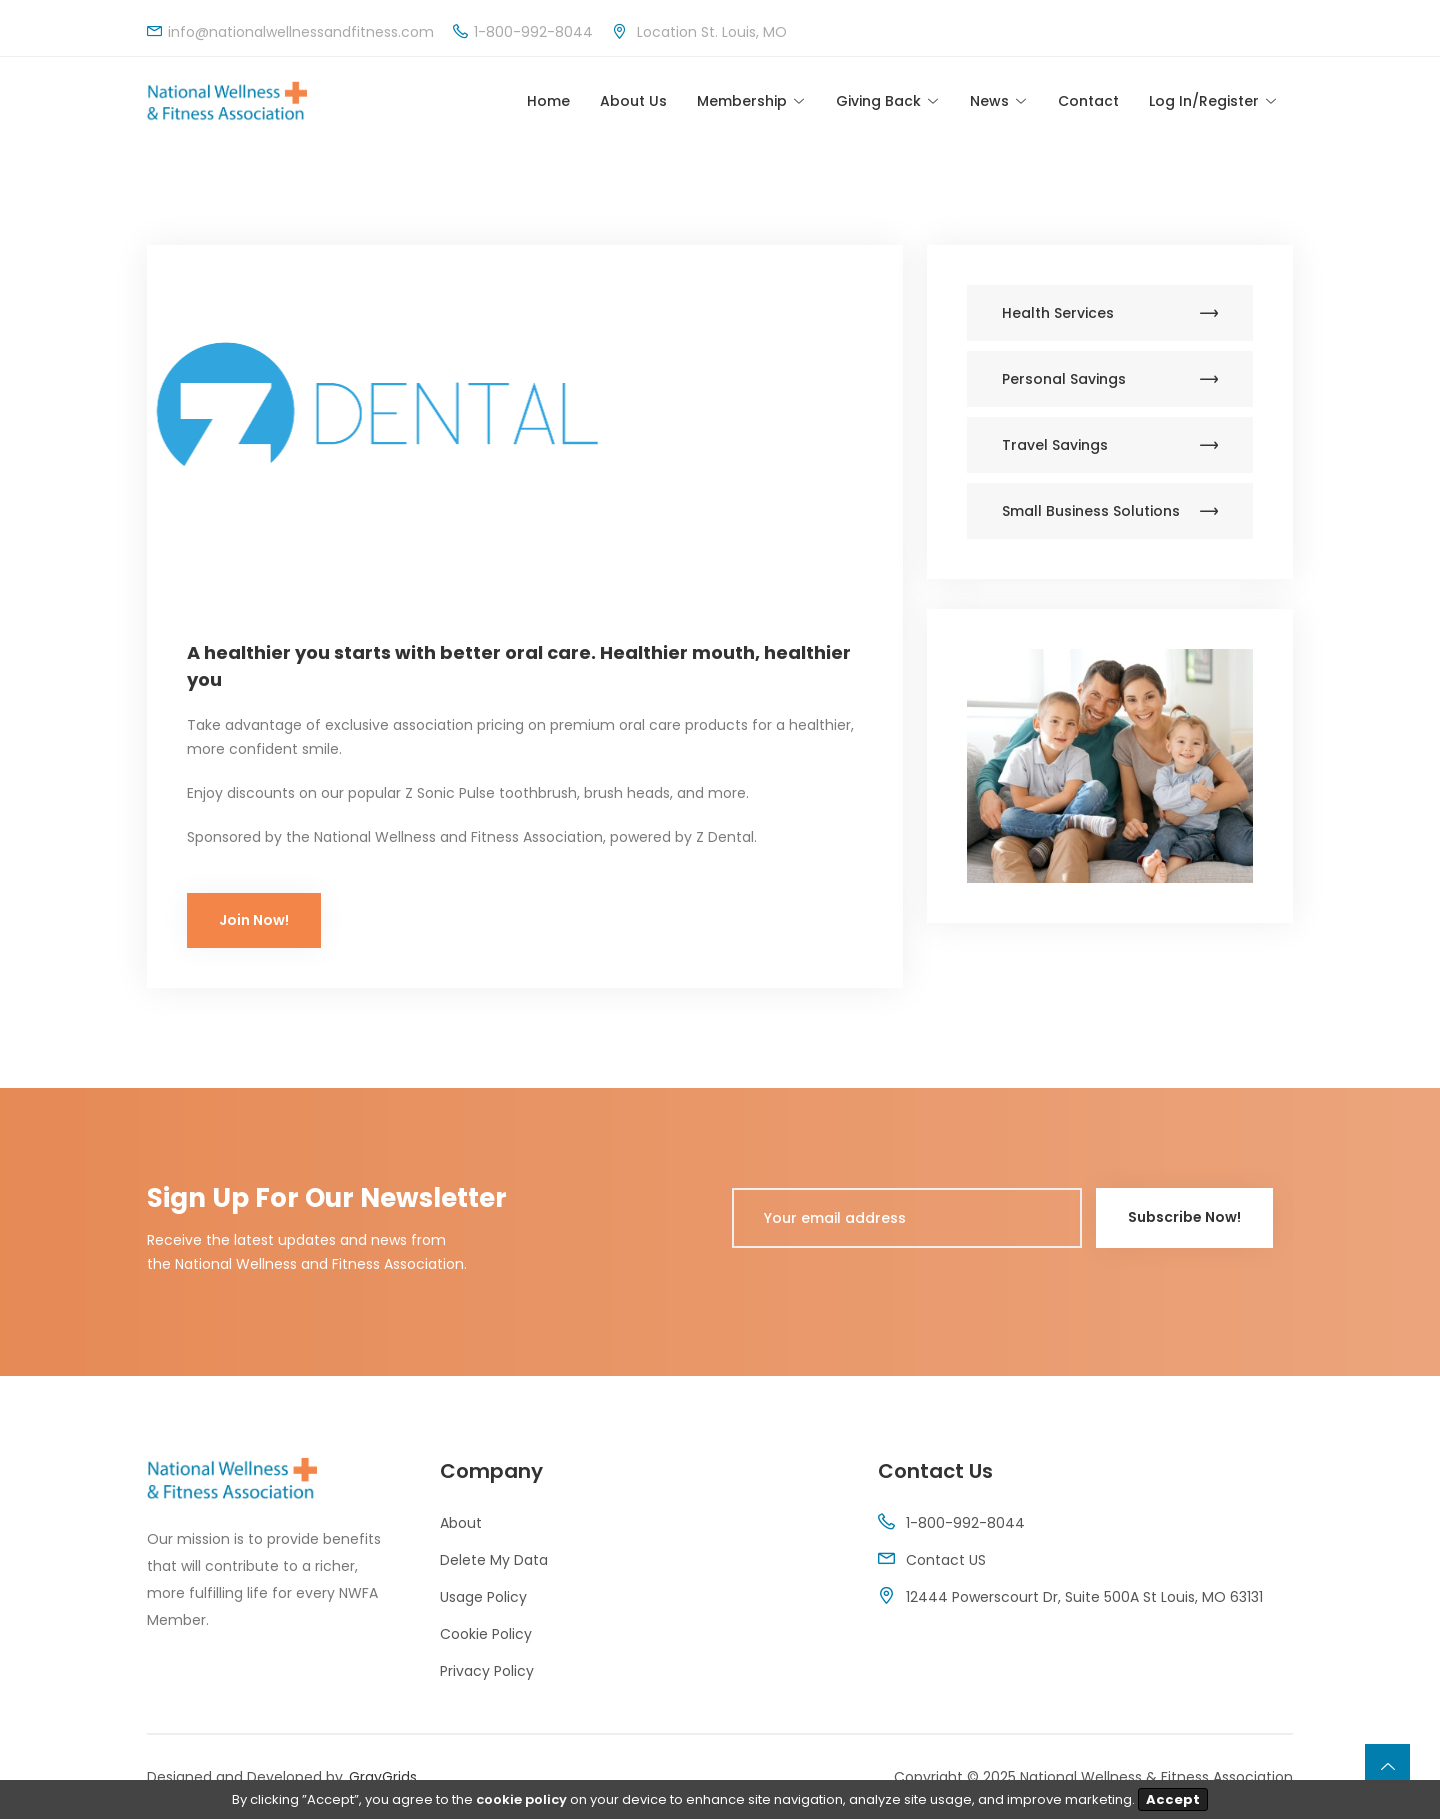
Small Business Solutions (1110, 511)
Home (548, 101)
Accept (1173, 1799)
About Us (633, 101)
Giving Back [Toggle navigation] (878, 101)
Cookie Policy (486, 1634)
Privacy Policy (487, 1671)
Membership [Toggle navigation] (742, 101)
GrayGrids (383, 1777)
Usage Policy (483, 1597)
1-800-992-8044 (965, 1523)
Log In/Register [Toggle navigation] (1204, 101)
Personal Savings (1110, 379)
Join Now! (254, 920)
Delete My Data (494, 1560)
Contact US (946, 1560)
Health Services (1110, 313)
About (461, 1523)
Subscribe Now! (1184, 1217)
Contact (1088, 101)
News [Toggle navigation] (989, 101)
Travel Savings (1110, 445)
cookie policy (521, 1799)
